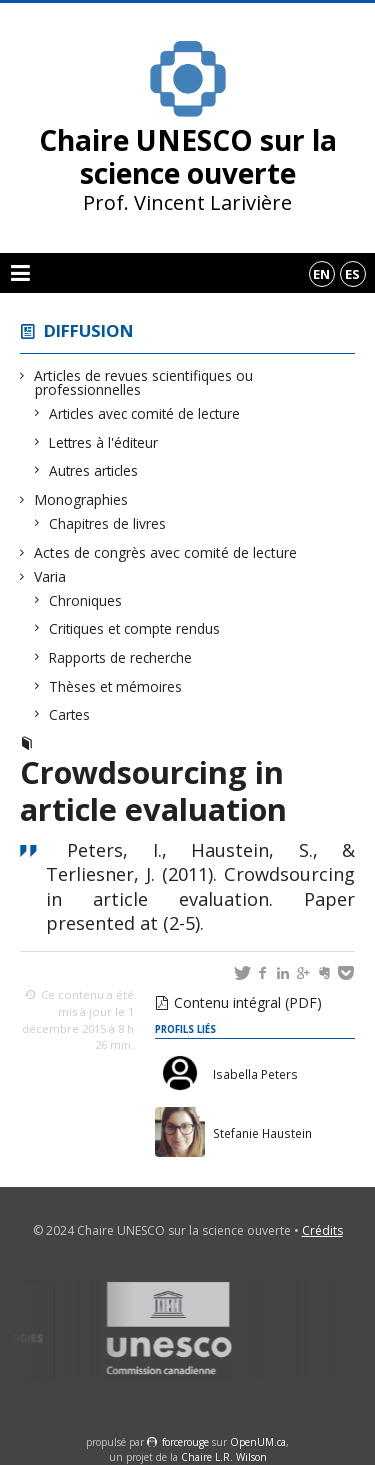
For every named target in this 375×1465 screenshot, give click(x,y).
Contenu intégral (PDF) (248, 1002)
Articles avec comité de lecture (145, 413)
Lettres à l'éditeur (104, 442)
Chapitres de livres (108, 523)
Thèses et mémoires (116, 686)
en (321, 274)
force (185, 1442)
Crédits (322, 1230)
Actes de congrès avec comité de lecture (166, 552)
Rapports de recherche (121, 657)
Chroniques (86, 600)
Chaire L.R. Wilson (224, 1457)
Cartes (70, 714)
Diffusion (89, 330)
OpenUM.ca (258, 1442)
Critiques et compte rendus (135, 628)
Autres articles (94, 470)
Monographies (81, 499)
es (352, 274)
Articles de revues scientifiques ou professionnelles (144, 382)
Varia (50, 576)
